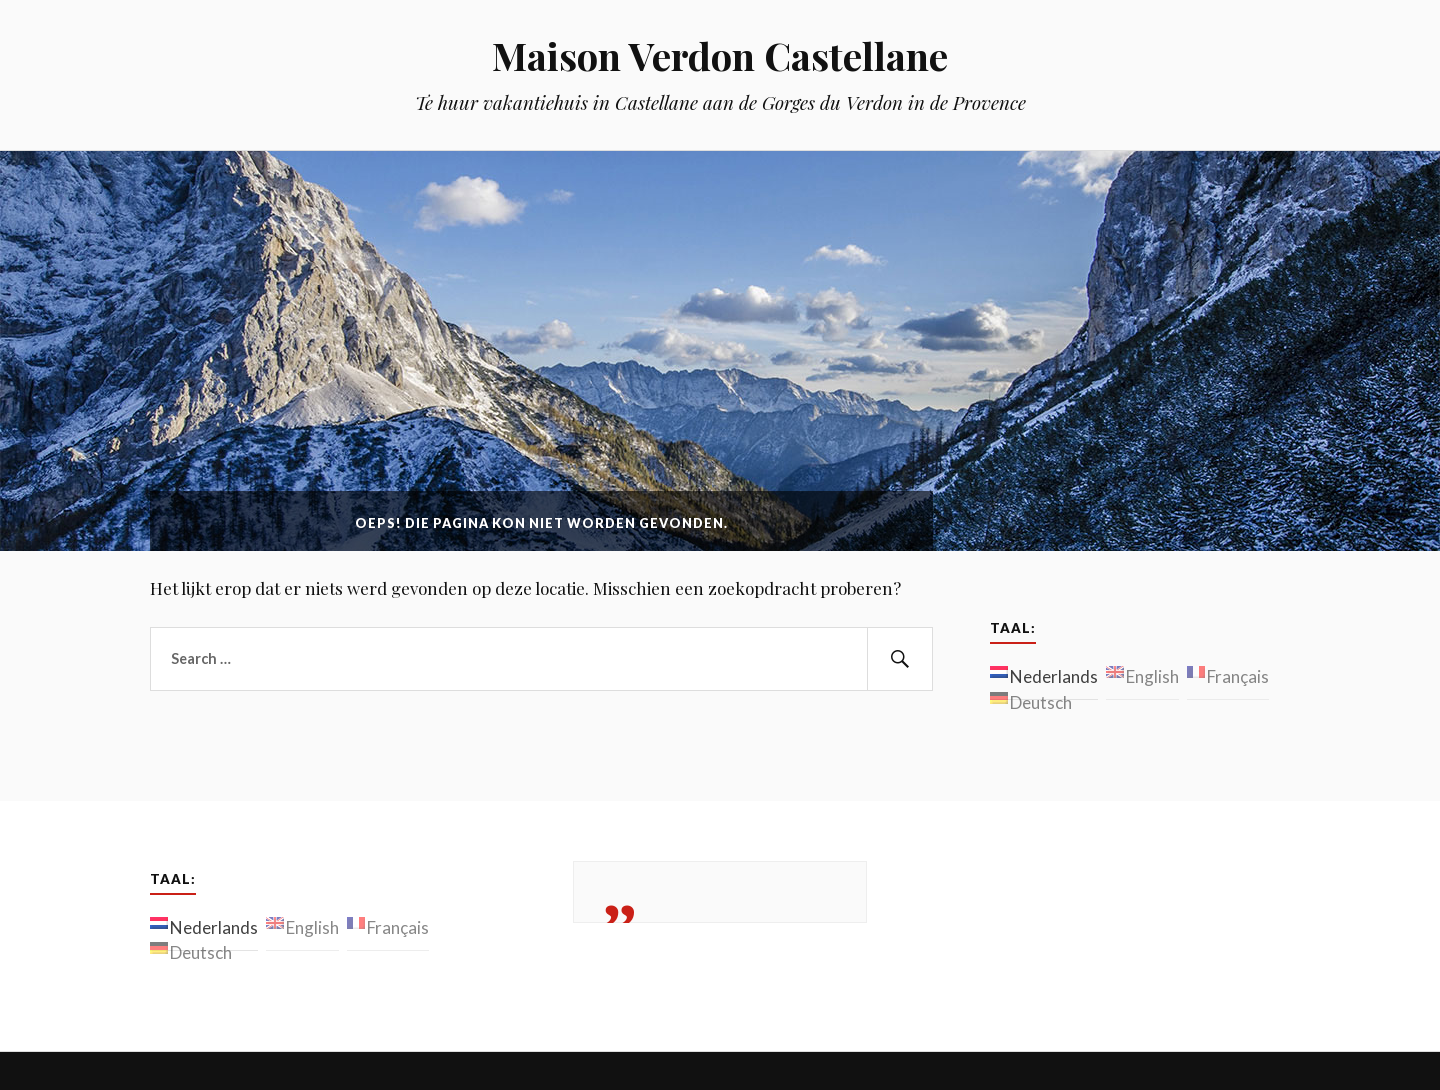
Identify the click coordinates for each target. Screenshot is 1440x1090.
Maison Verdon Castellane (720, 55)
